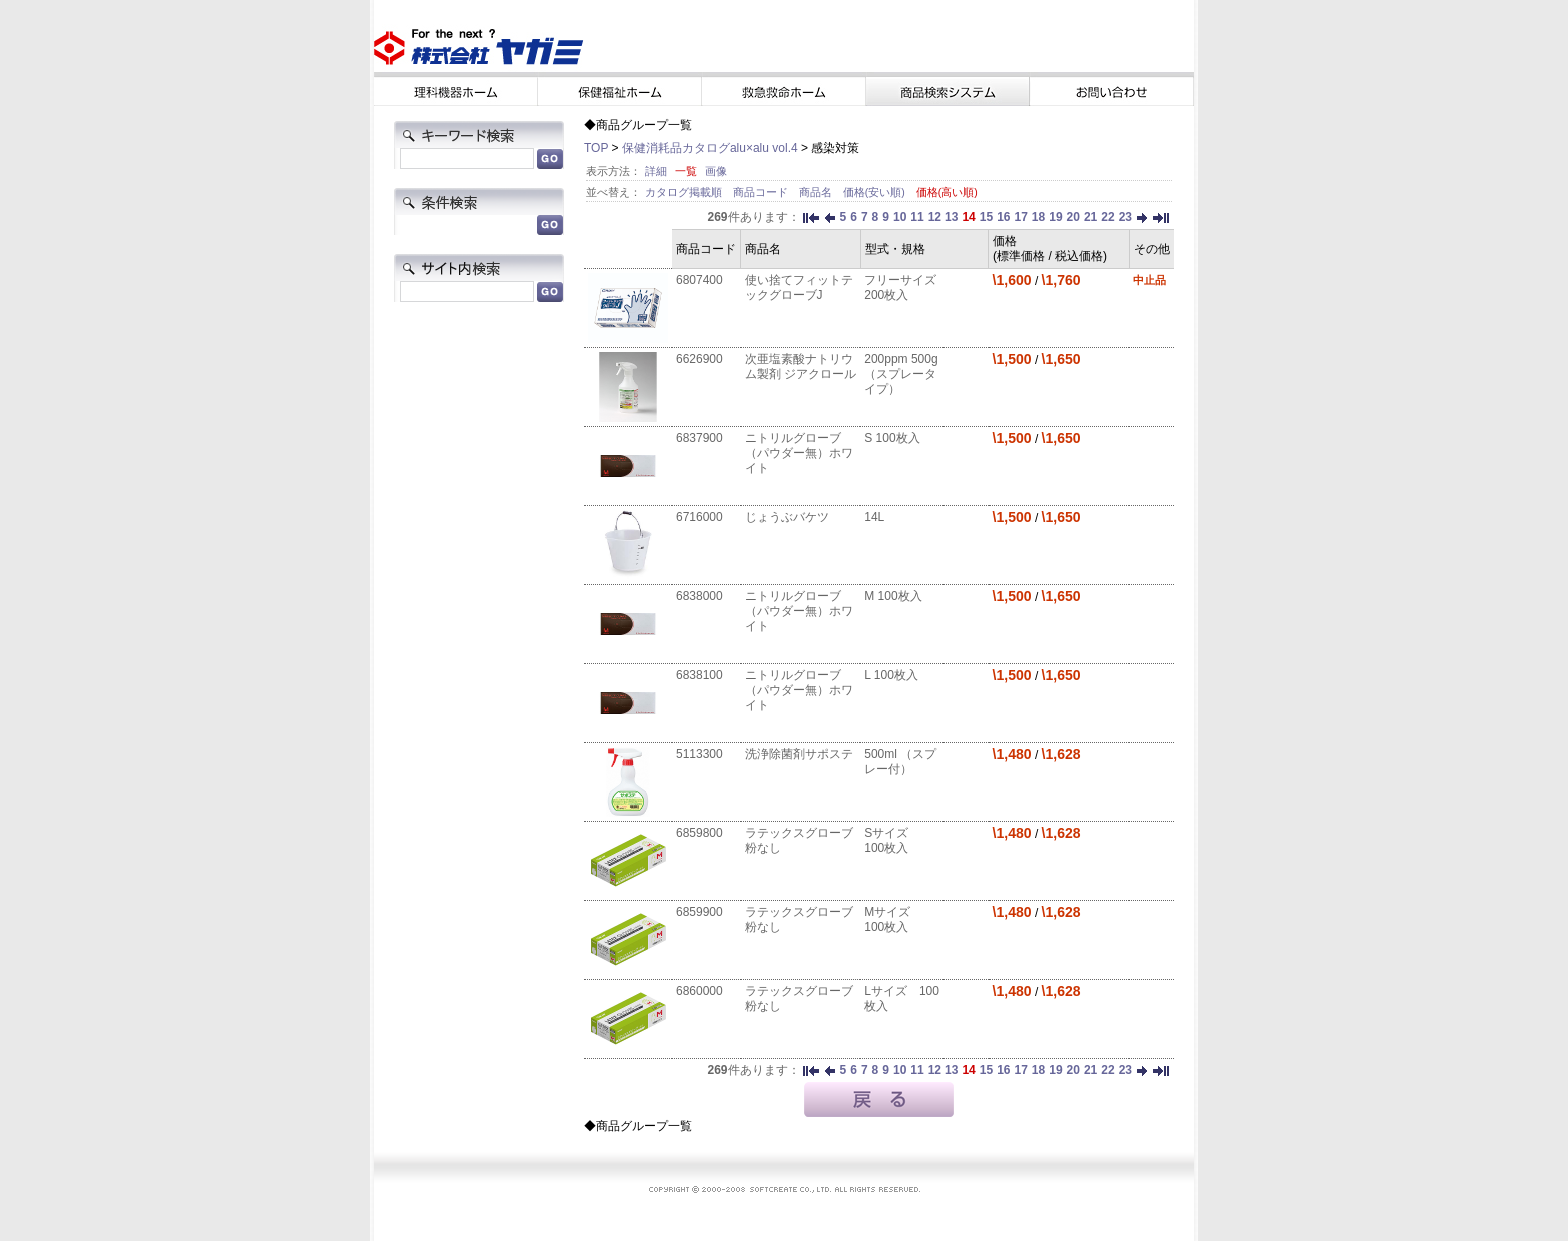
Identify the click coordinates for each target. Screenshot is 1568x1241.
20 (1073, 217)
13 (951, 217)
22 (1107, 217)
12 (934, 217)
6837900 (699, 438)
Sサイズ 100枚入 (892, 840)
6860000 (699, 991)
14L (874, 517)
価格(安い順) (875, 192)
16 (1003, 217)
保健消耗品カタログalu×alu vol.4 (710, 148)
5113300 (699, 754)
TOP (596, 148)
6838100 (699, 675)
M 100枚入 (892, 596)
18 (1038, 217)
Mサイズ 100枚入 (893, 919)
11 (916, 217)
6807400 (699, 280)
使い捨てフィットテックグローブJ (799, 287)
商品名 (817, 192)
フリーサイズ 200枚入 (900, 287)
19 (1055, 217)
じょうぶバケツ (787, 517)
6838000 (699, 596)
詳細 (656, 171)
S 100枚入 (891, 438)
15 (986, 217)
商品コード (762, 192)
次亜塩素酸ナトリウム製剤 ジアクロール (800, 366)
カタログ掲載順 (685, 192)
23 (1125, 217)
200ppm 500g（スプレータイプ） (900, 374)
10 (899, 217)
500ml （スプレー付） (900, 761)
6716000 (699, 517)
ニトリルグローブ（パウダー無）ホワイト (799, 453)
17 (1020, 217)
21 (1090, 217)
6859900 (699, 912)
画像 (716, 171)
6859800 (699, 833)
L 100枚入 (891, 675)
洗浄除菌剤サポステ (799, 754)
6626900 (699, 359)
